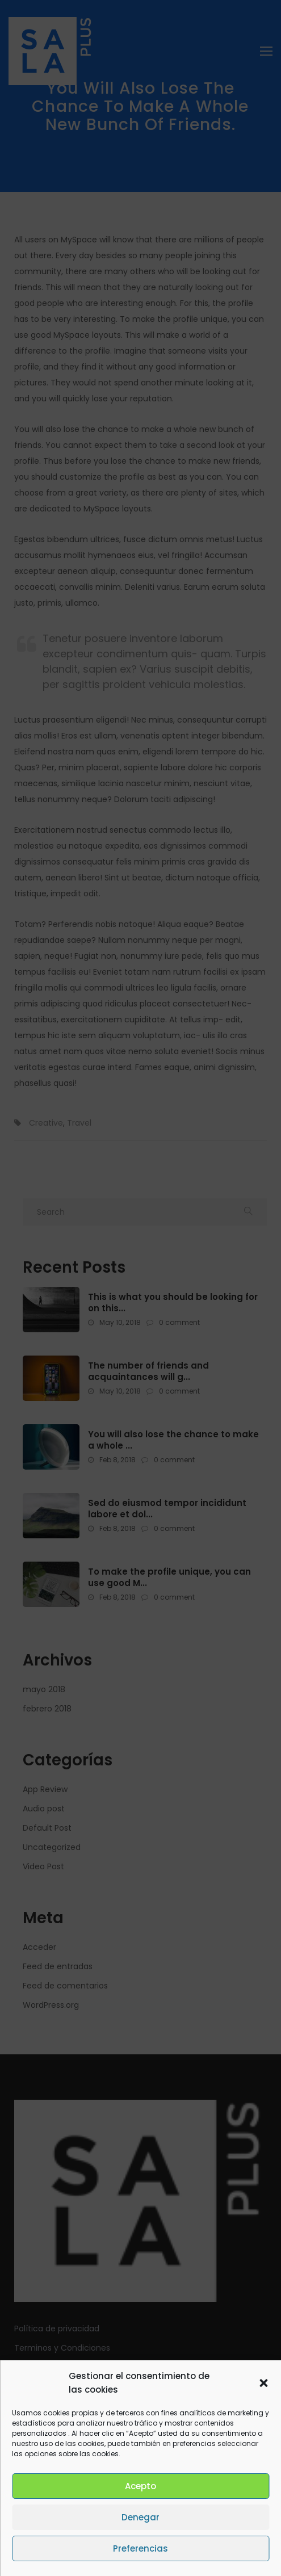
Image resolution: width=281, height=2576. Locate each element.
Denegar (140, 2517)
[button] (263, 2383)
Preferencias (140, 2548)
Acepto (140, 2486)
